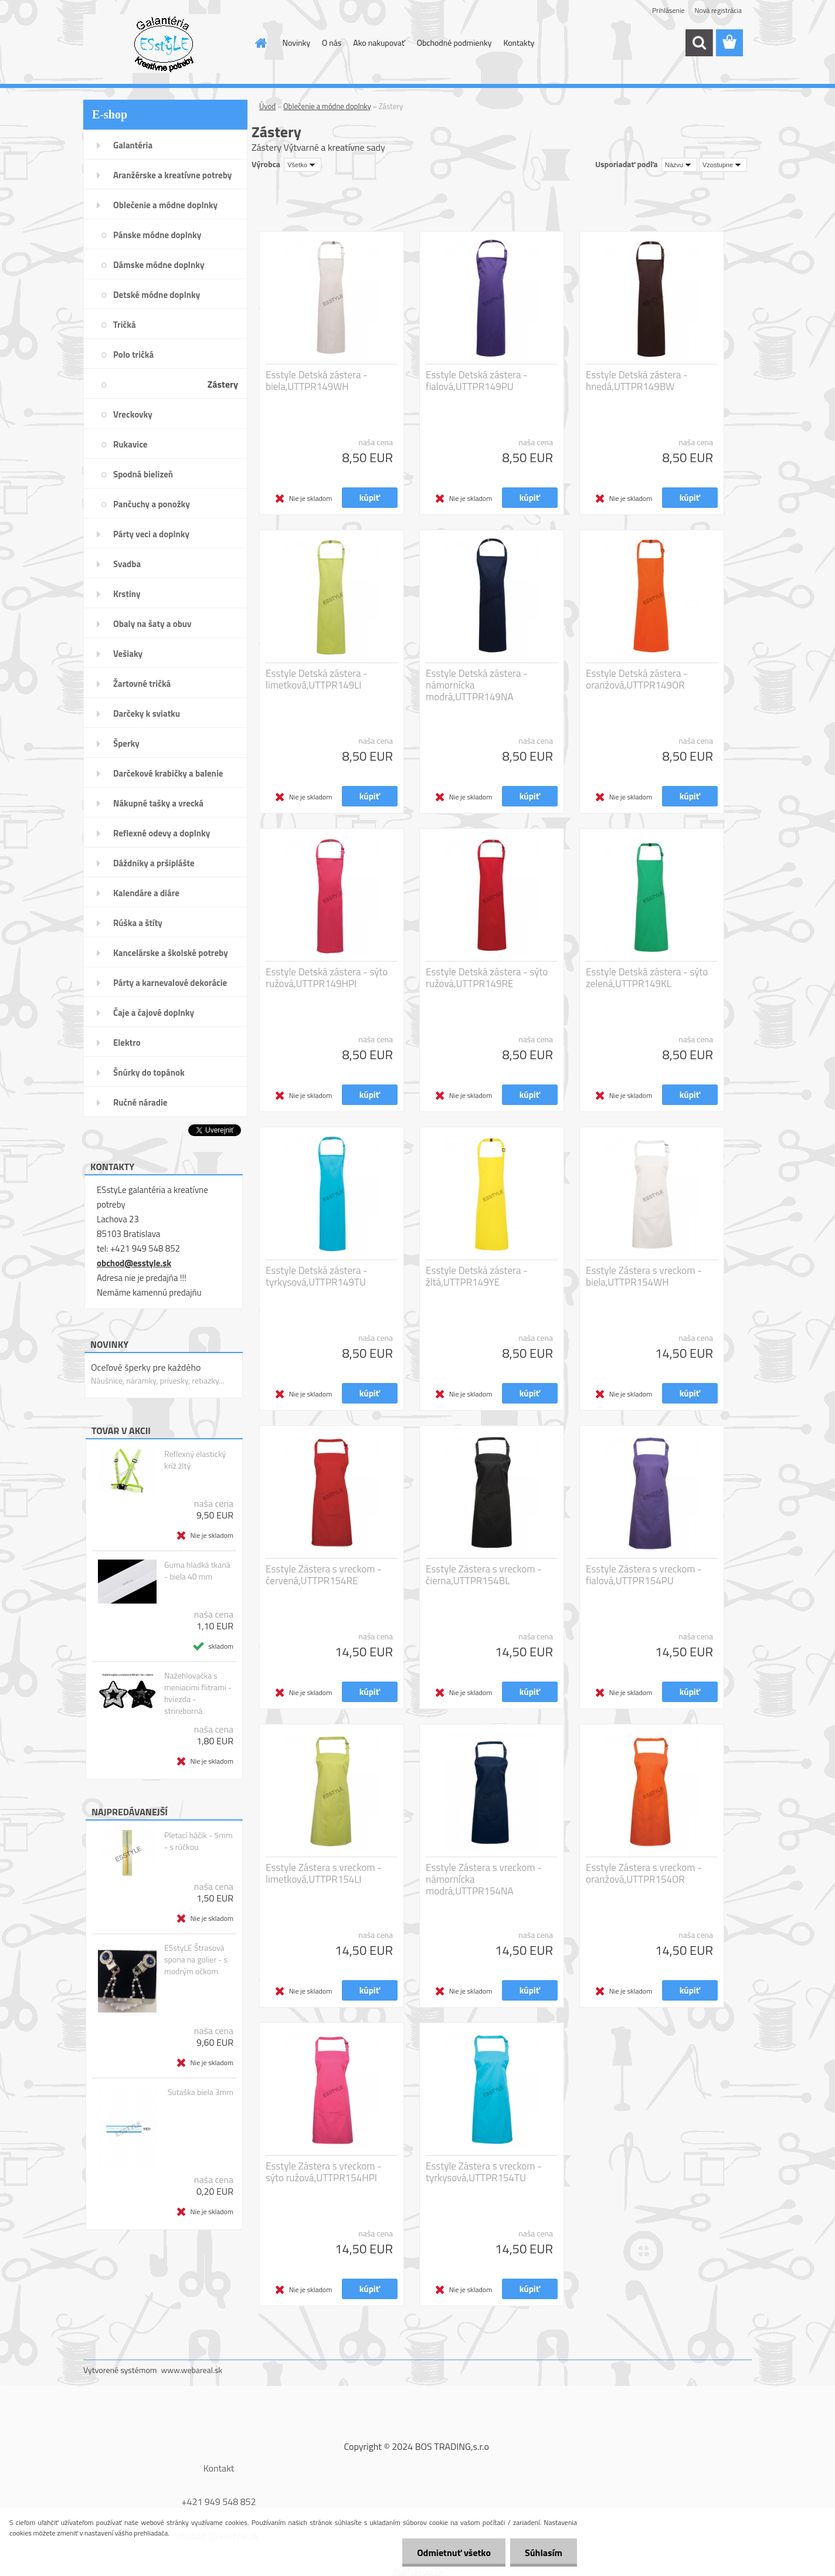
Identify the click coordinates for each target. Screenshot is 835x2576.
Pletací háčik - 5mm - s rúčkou (198, 1841)
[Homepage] (260, 42)
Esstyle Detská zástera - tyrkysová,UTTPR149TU (317, 1276)
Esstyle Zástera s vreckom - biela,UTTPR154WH (644, 1276)
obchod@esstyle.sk (134, 1263)
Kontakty (518, 42)
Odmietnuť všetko (454, 2553)
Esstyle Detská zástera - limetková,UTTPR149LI (317, 679)
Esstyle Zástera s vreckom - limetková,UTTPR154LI (324, 1873)
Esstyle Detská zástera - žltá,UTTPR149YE (477, 1276)
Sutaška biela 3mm (200, 2092)
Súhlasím (543, 2553)
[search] (698, 42)
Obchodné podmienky (454, 42)
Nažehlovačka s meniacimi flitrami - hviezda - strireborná (198, 1693)
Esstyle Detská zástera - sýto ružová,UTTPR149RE (487, 977)
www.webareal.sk (192, 2370)
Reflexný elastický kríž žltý (195, 1460)
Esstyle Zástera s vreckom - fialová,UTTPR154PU (644, 1575)
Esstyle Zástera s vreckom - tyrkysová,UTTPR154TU (484, 2172)
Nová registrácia (718, 10)
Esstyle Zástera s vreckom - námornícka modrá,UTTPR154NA (484, 1879)
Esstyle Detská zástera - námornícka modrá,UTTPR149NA (477, 685)
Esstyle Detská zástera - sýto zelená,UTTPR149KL (647, 977)
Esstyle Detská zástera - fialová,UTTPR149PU (477, 380)
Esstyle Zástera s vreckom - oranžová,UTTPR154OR (644, 1873)
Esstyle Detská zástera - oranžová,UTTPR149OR (637, 679)
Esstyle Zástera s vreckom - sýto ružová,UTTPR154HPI (324, 2172)
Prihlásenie (668, 10)
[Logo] (164, 43)
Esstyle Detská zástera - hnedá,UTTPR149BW (637, 380)
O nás (331, 42)
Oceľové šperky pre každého (146, 1367)
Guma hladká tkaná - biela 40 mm (197, 1570)
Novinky (296, 42)
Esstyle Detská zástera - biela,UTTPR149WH (317, 380)
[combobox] (679, 165)
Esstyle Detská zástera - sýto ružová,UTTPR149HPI (327, 977)
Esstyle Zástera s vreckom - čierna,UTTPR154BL (484, 1575)
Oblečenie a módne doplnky (327, 106)
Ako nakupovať (379, 42)
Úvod (267, 106)
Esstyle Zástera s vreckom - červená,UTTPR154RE (324, 1575)
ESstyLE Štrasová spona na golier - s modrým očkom (196, 1959)
